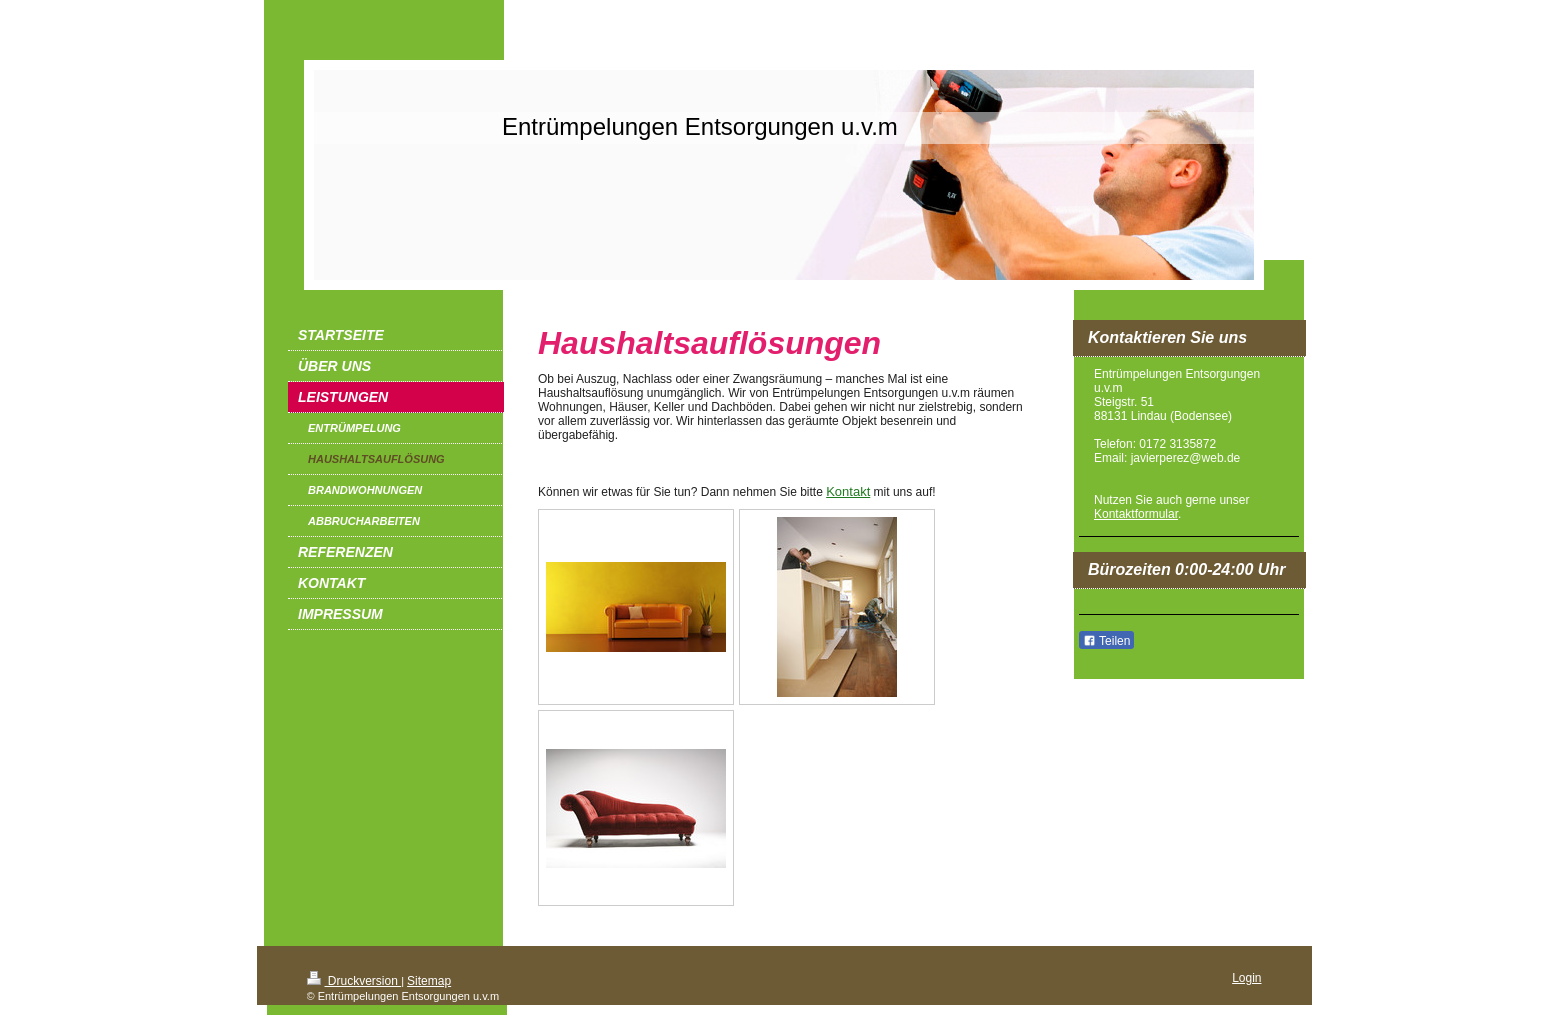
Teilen (1106, 641)
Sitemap (429, 981)
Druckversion (354, 981)
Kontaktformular (1136, 514)
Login (1246, 978)
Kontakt (848, 491)
